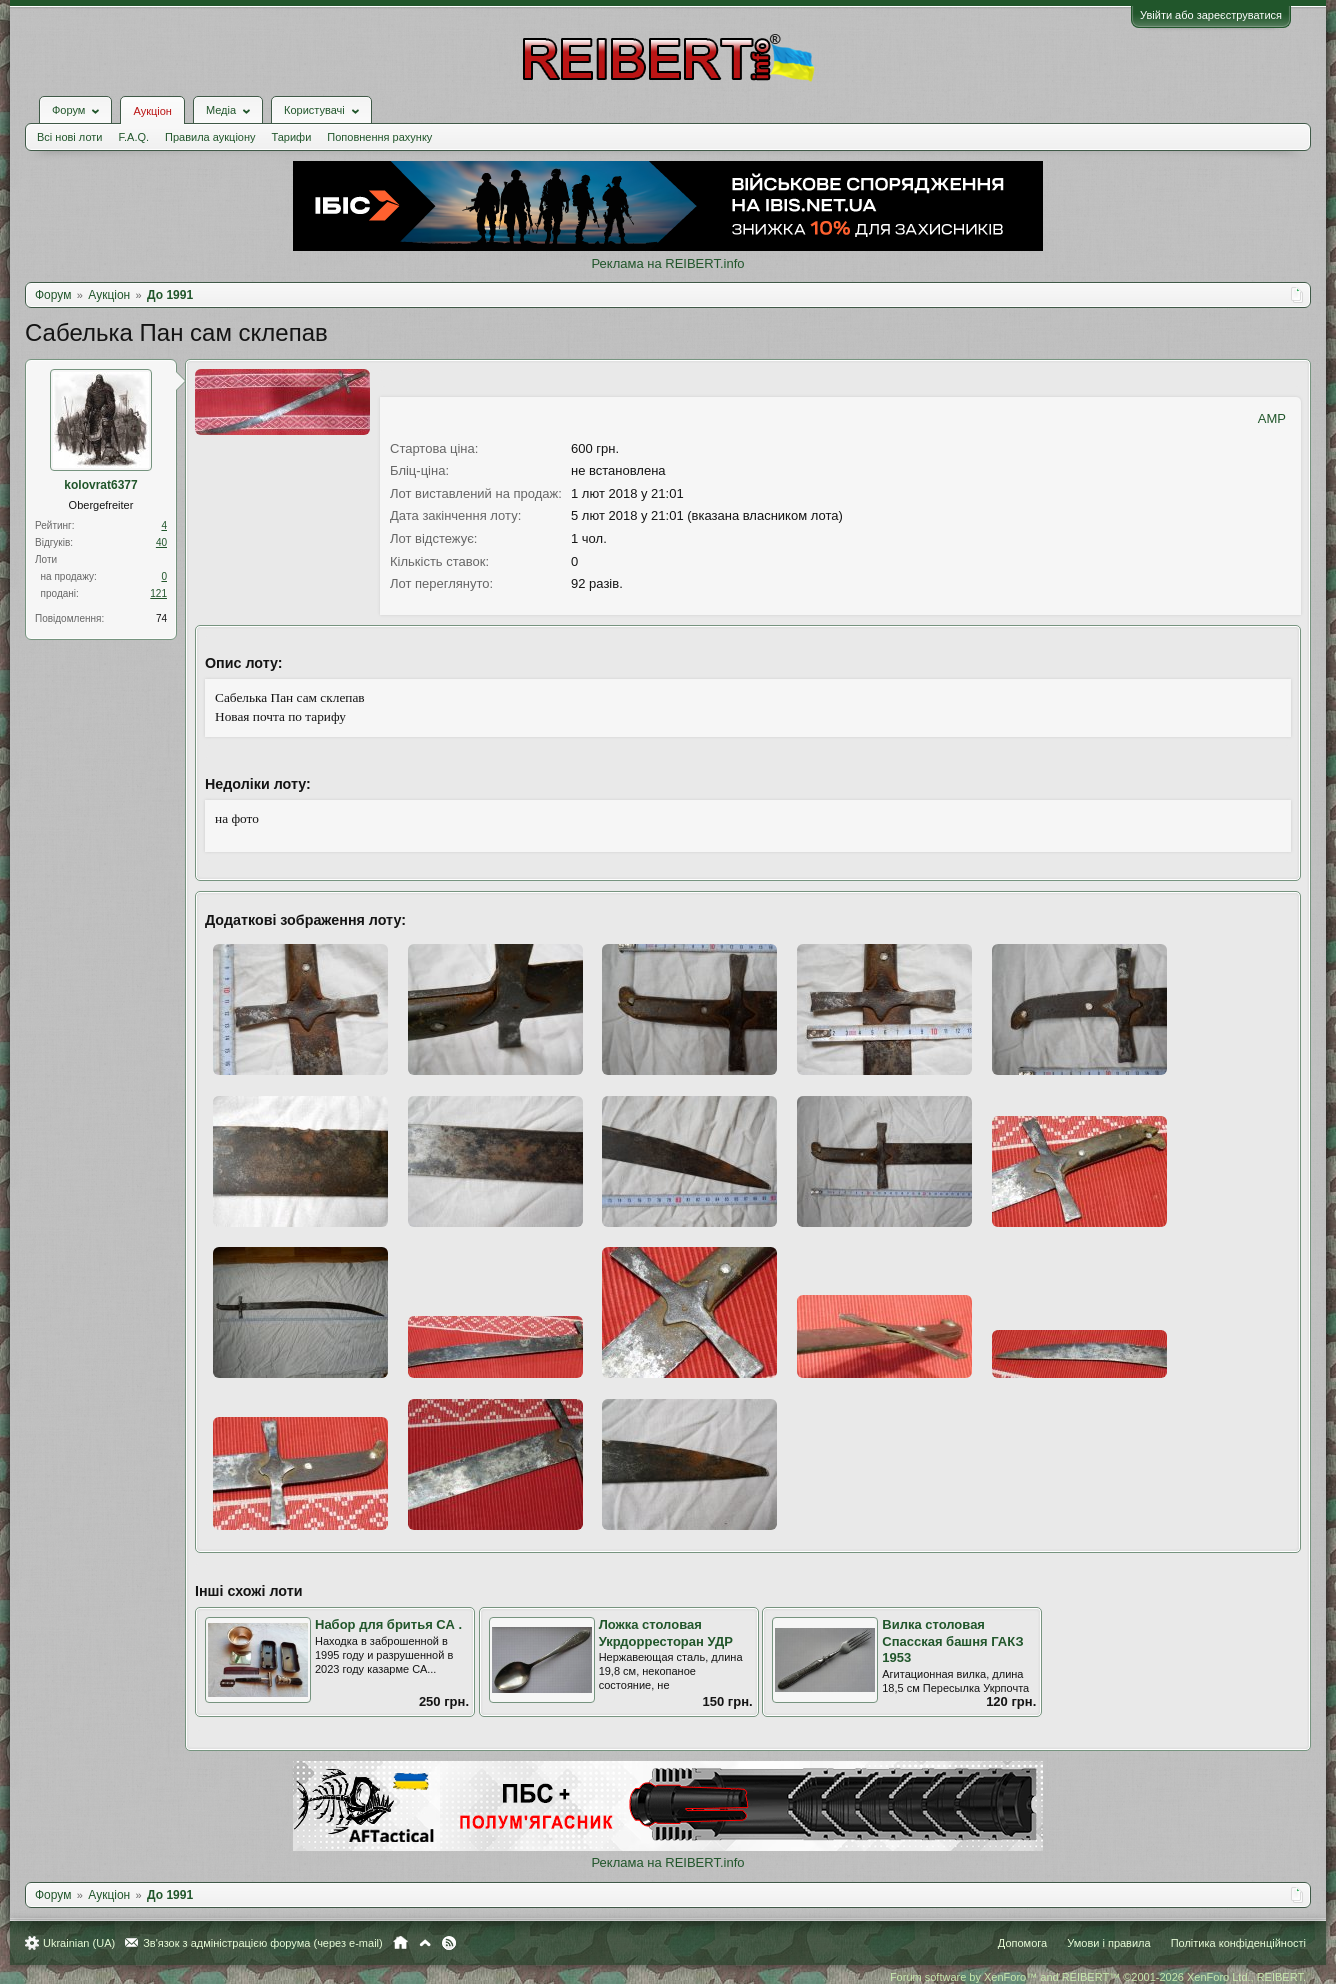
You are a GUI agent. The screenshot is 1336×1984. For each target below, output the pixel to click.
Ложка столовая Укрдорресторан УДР (666, 1633)
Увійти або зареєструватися (1211, 15)
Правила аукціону (210, 137)
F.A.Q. (133, 137)
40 (161, 542)
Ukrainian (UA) (79, 1943)
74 (161, 618)
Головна (400, 1943)
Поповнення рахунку (379, 137)
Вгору (425, 1943)
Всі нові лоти (69, 137)
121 (158, 593)
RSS (449, 1943)
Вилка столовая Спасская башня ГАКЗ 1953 (953, 1641)
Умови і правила (1108, 1943)
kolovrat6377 (100, 485)
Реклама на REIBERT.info (667, 263)
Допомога (1022, 1943)
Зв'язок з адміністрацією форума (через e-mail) (263, 1943)
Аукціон (152, 111)
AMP (1272, 418)
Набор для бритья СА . (388, 1624)
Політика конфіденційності (1238, 1943)
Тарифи (292, 137)
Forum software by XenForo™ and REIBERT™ (1098, 1977)
